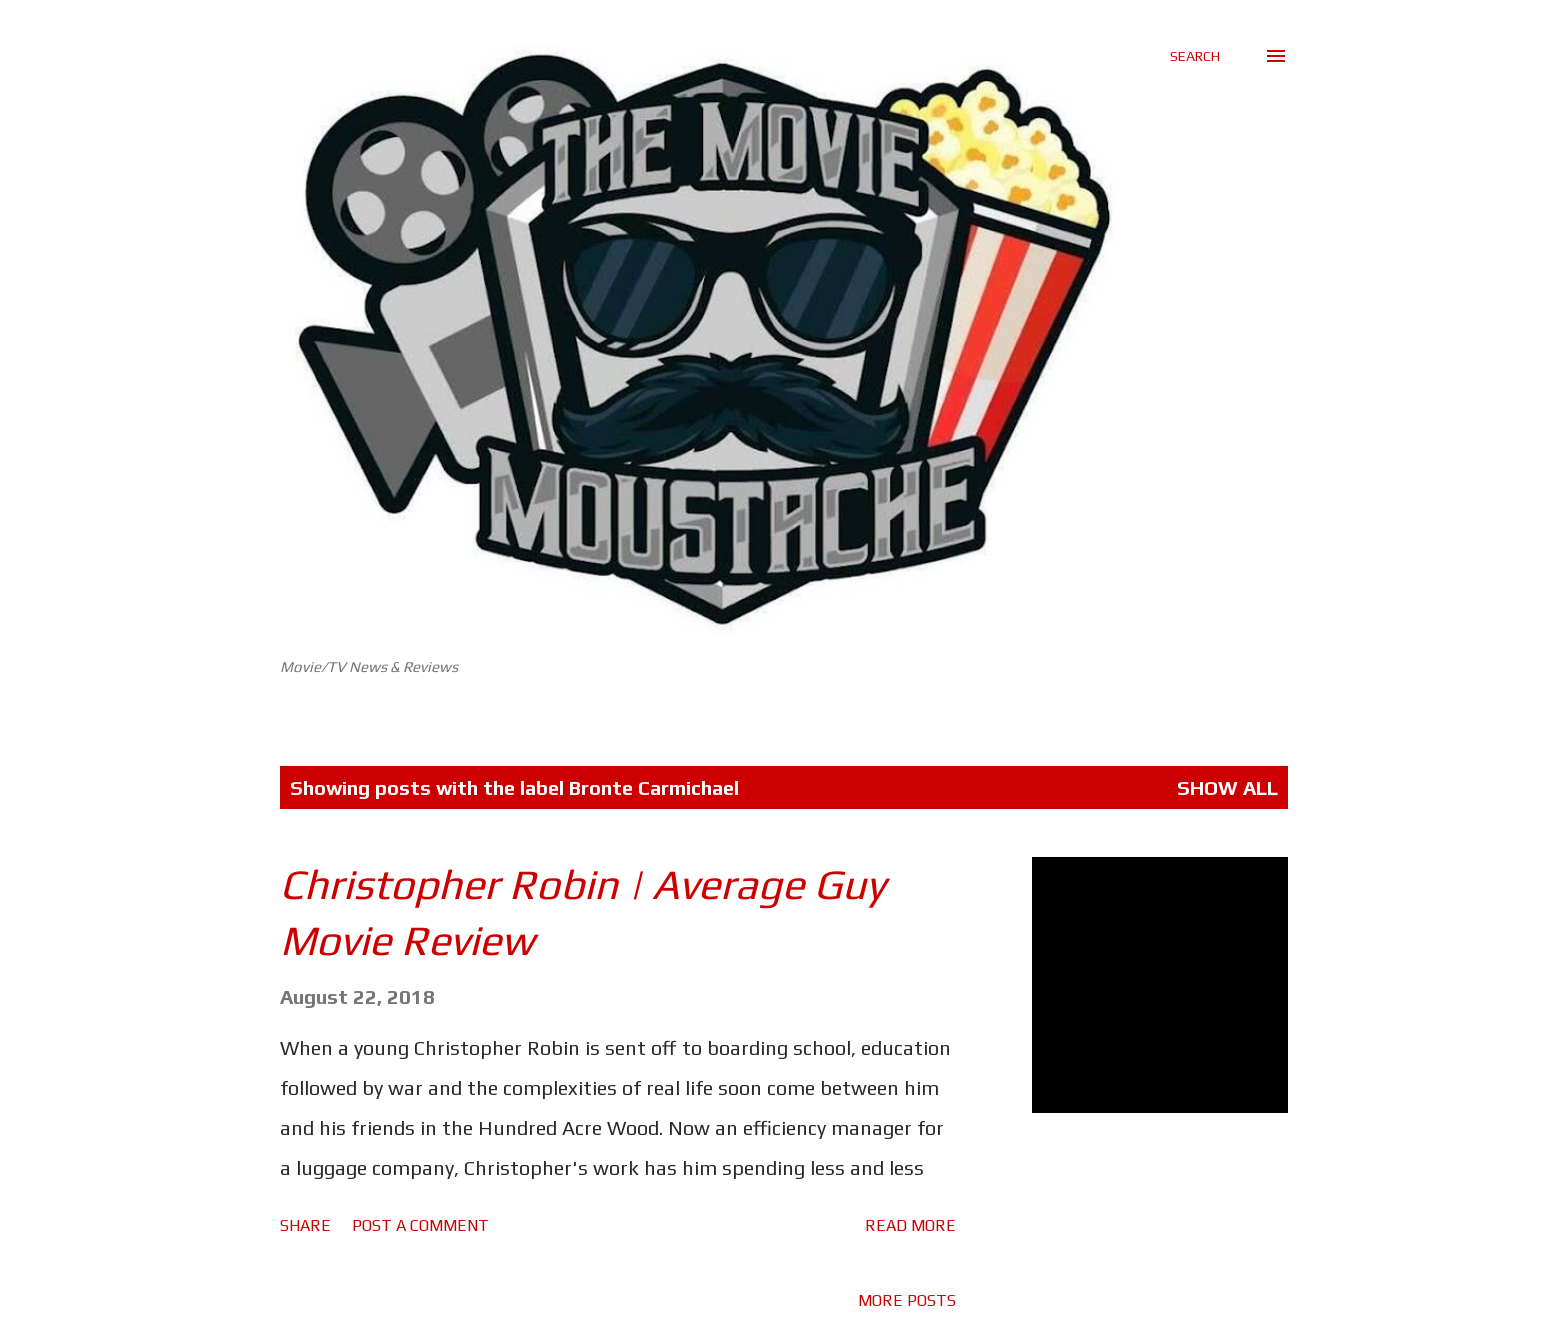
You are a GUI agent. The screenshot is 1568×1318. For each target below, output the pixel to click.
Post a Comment (420, 1225)
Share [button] (305, 1225)
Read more (910, 1225)
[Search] (1195, 56)
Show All (1227, 787)
